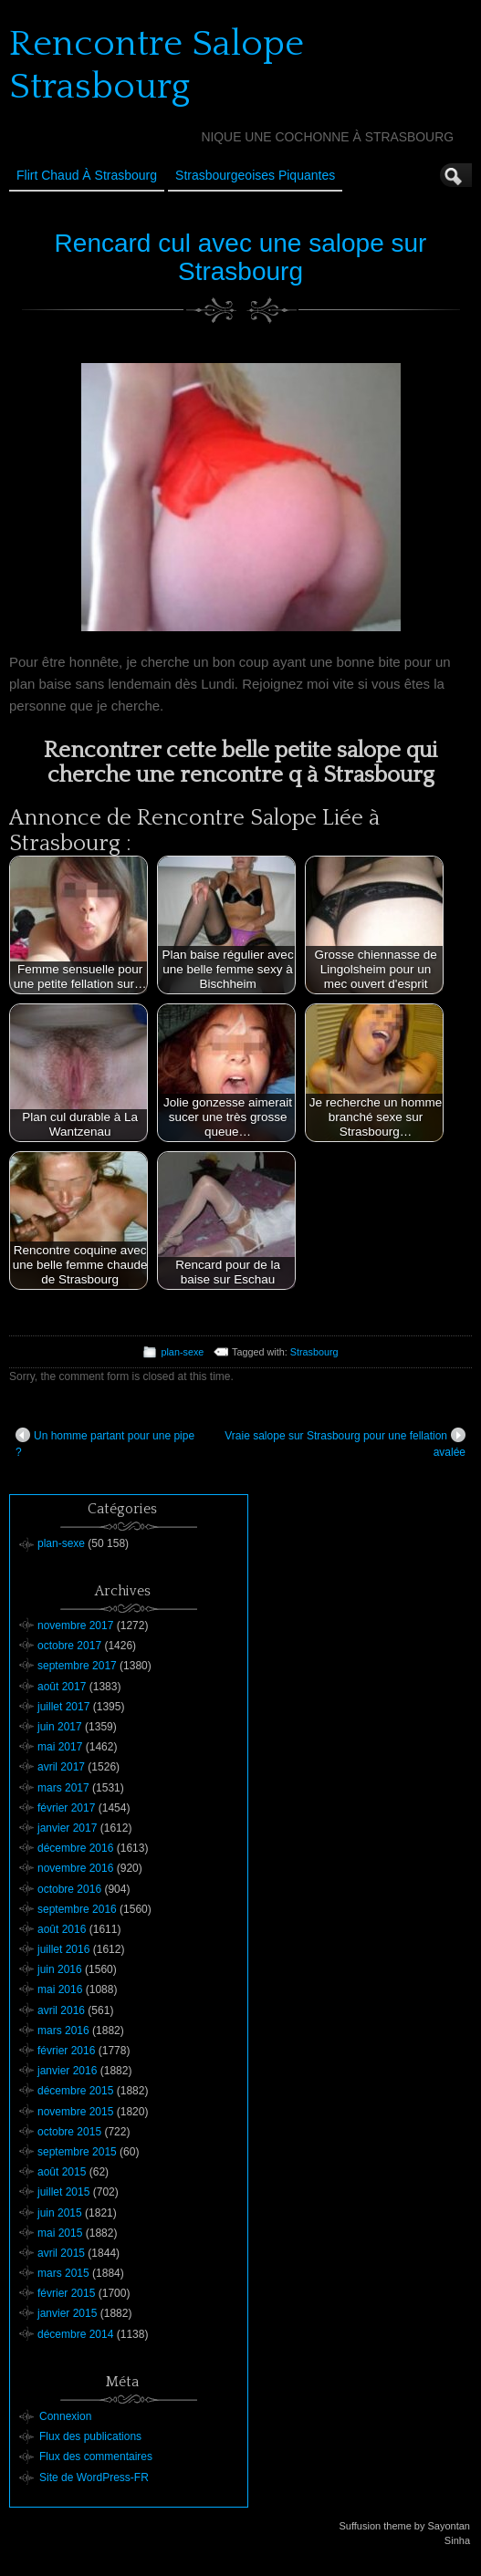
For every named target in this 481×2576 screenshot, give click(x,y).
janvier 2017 (67, 1828)
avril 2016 (61, 2010)
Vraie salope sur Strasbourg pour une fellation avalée (345, 1443)
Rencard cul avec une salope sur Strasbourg (241, 257)
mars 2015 (63, 2273)
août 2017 (61, 1686)
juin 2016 (59, 1969)
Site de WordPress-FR (94, 2477)
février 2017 (66, 1808)
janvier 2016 (67, 2070)
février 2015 (66, 2293)
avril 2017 (61, 1767)
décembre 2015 (75, 2090)
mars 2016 (63, 2030)
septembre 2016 (77, 1909)
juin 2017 (59, 1726)
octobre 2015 (69, 2131)
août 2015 (61, 2172)
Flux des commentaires (95, 2456)
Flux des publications (90, 2436)
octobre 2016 (69, 1889)
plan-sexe (182, 1351)
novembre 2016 (75, 1868)
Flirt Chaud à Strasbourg (86, 175)
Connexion (65, 2416)
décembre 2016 (75, 1848)
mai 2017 (59, 1746)
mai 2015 (59, 2233)
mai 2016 (59, 1989)
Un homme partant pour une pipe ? (105, 1443)
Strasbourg (314, 1351)
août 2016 (61, 1929)
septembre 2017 (77, 1665)
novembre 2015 (75, 2111)
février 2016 (66, 2050)
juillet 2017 (63, 1706)
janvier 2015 (67, 2313)
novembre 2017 (75, 1625)
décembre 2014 (75, 2334)
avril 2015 (61, 2253)
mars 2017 (63, 1787)
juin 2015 (59, 2213)
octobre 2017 (69, 1645)
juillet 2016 (63, 1949)
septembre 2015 (77, 2151)
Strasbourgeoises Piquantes (255, 175)
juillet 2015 (63, 2192)
